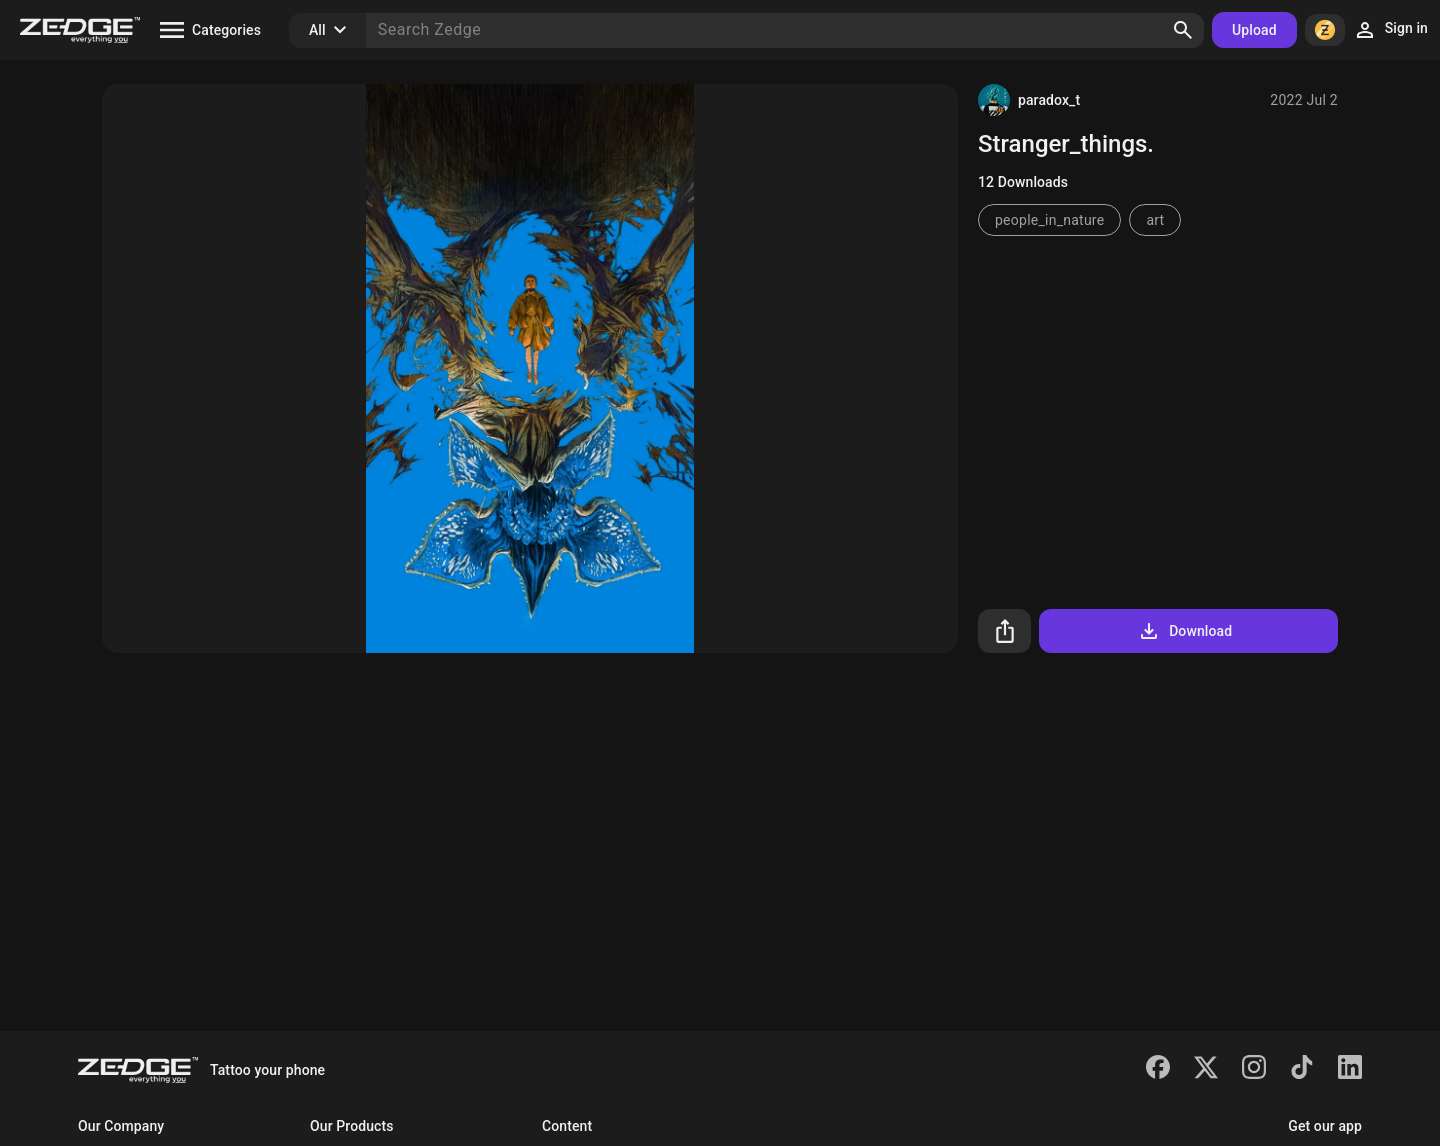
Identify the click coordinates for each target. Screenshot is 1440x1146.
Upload (1254, 30)
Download (1184, 631)
